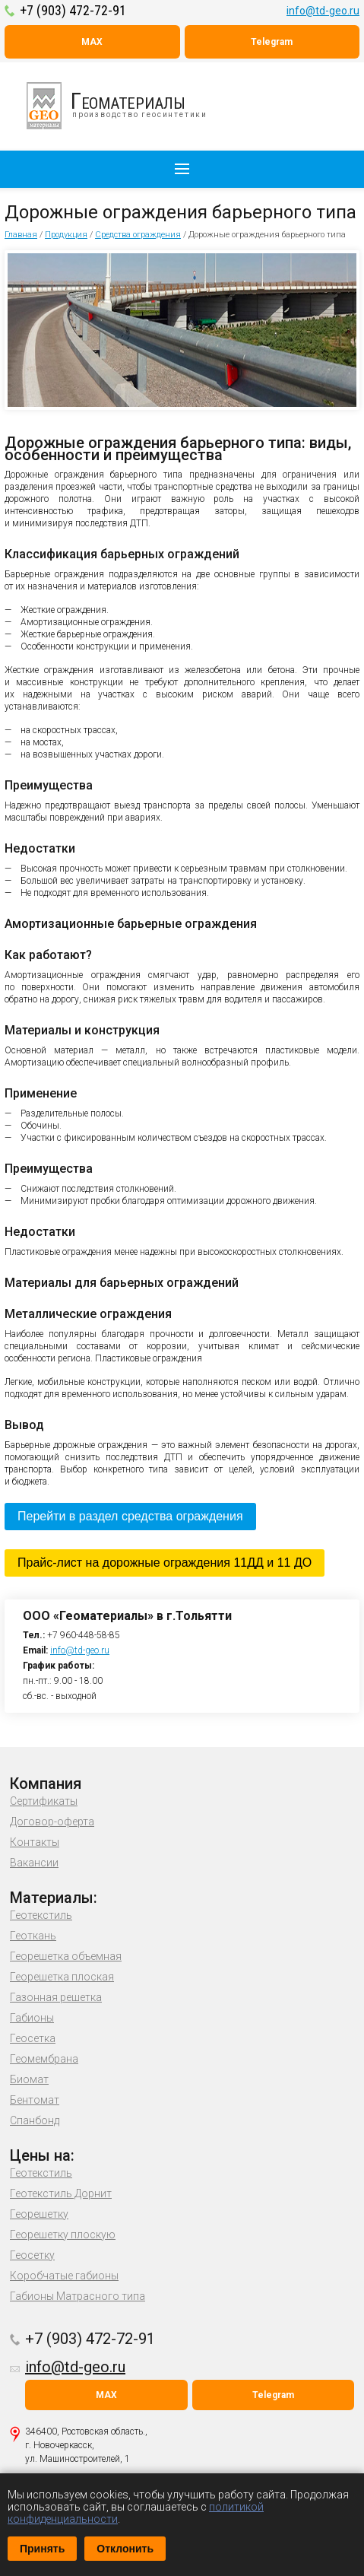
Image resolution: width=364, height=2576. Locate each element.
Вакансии (34, 1863)
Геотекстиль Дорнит (61, 2193)
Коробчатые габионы (64, 2275)
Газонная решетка (56, 1997)
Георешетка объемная (66, 1956)
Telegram (272, 42)
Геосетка (32, 2038)
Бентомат (34, 2100)
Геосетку (32, 2255)
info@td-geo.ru (322, 11)
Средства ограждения (138, 235)
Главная (21, 235)
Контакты (34, 1842)
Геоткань (33, 1936)
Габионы (32, 2018)
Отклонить (125, 2549)
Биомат (29, 2079)
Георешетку (39, 2214)
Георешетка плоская (62, 1977)
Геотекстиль (41, 1915)
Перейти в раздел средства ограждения (130, 1516)
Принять (42, 2549)
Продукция (66, 235)
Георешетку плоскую (63, 2234)
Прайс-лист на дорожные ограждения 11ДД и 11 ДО (164, 1562)
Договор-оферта (52, 1821)
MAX (92, 42)
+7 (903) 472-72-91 (73, 10)
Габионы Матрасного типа (77, 2296)
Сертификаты (44, 1801)
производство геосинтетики (125, 105)
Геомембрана (44, 2059)
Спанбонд (34, 2120)
